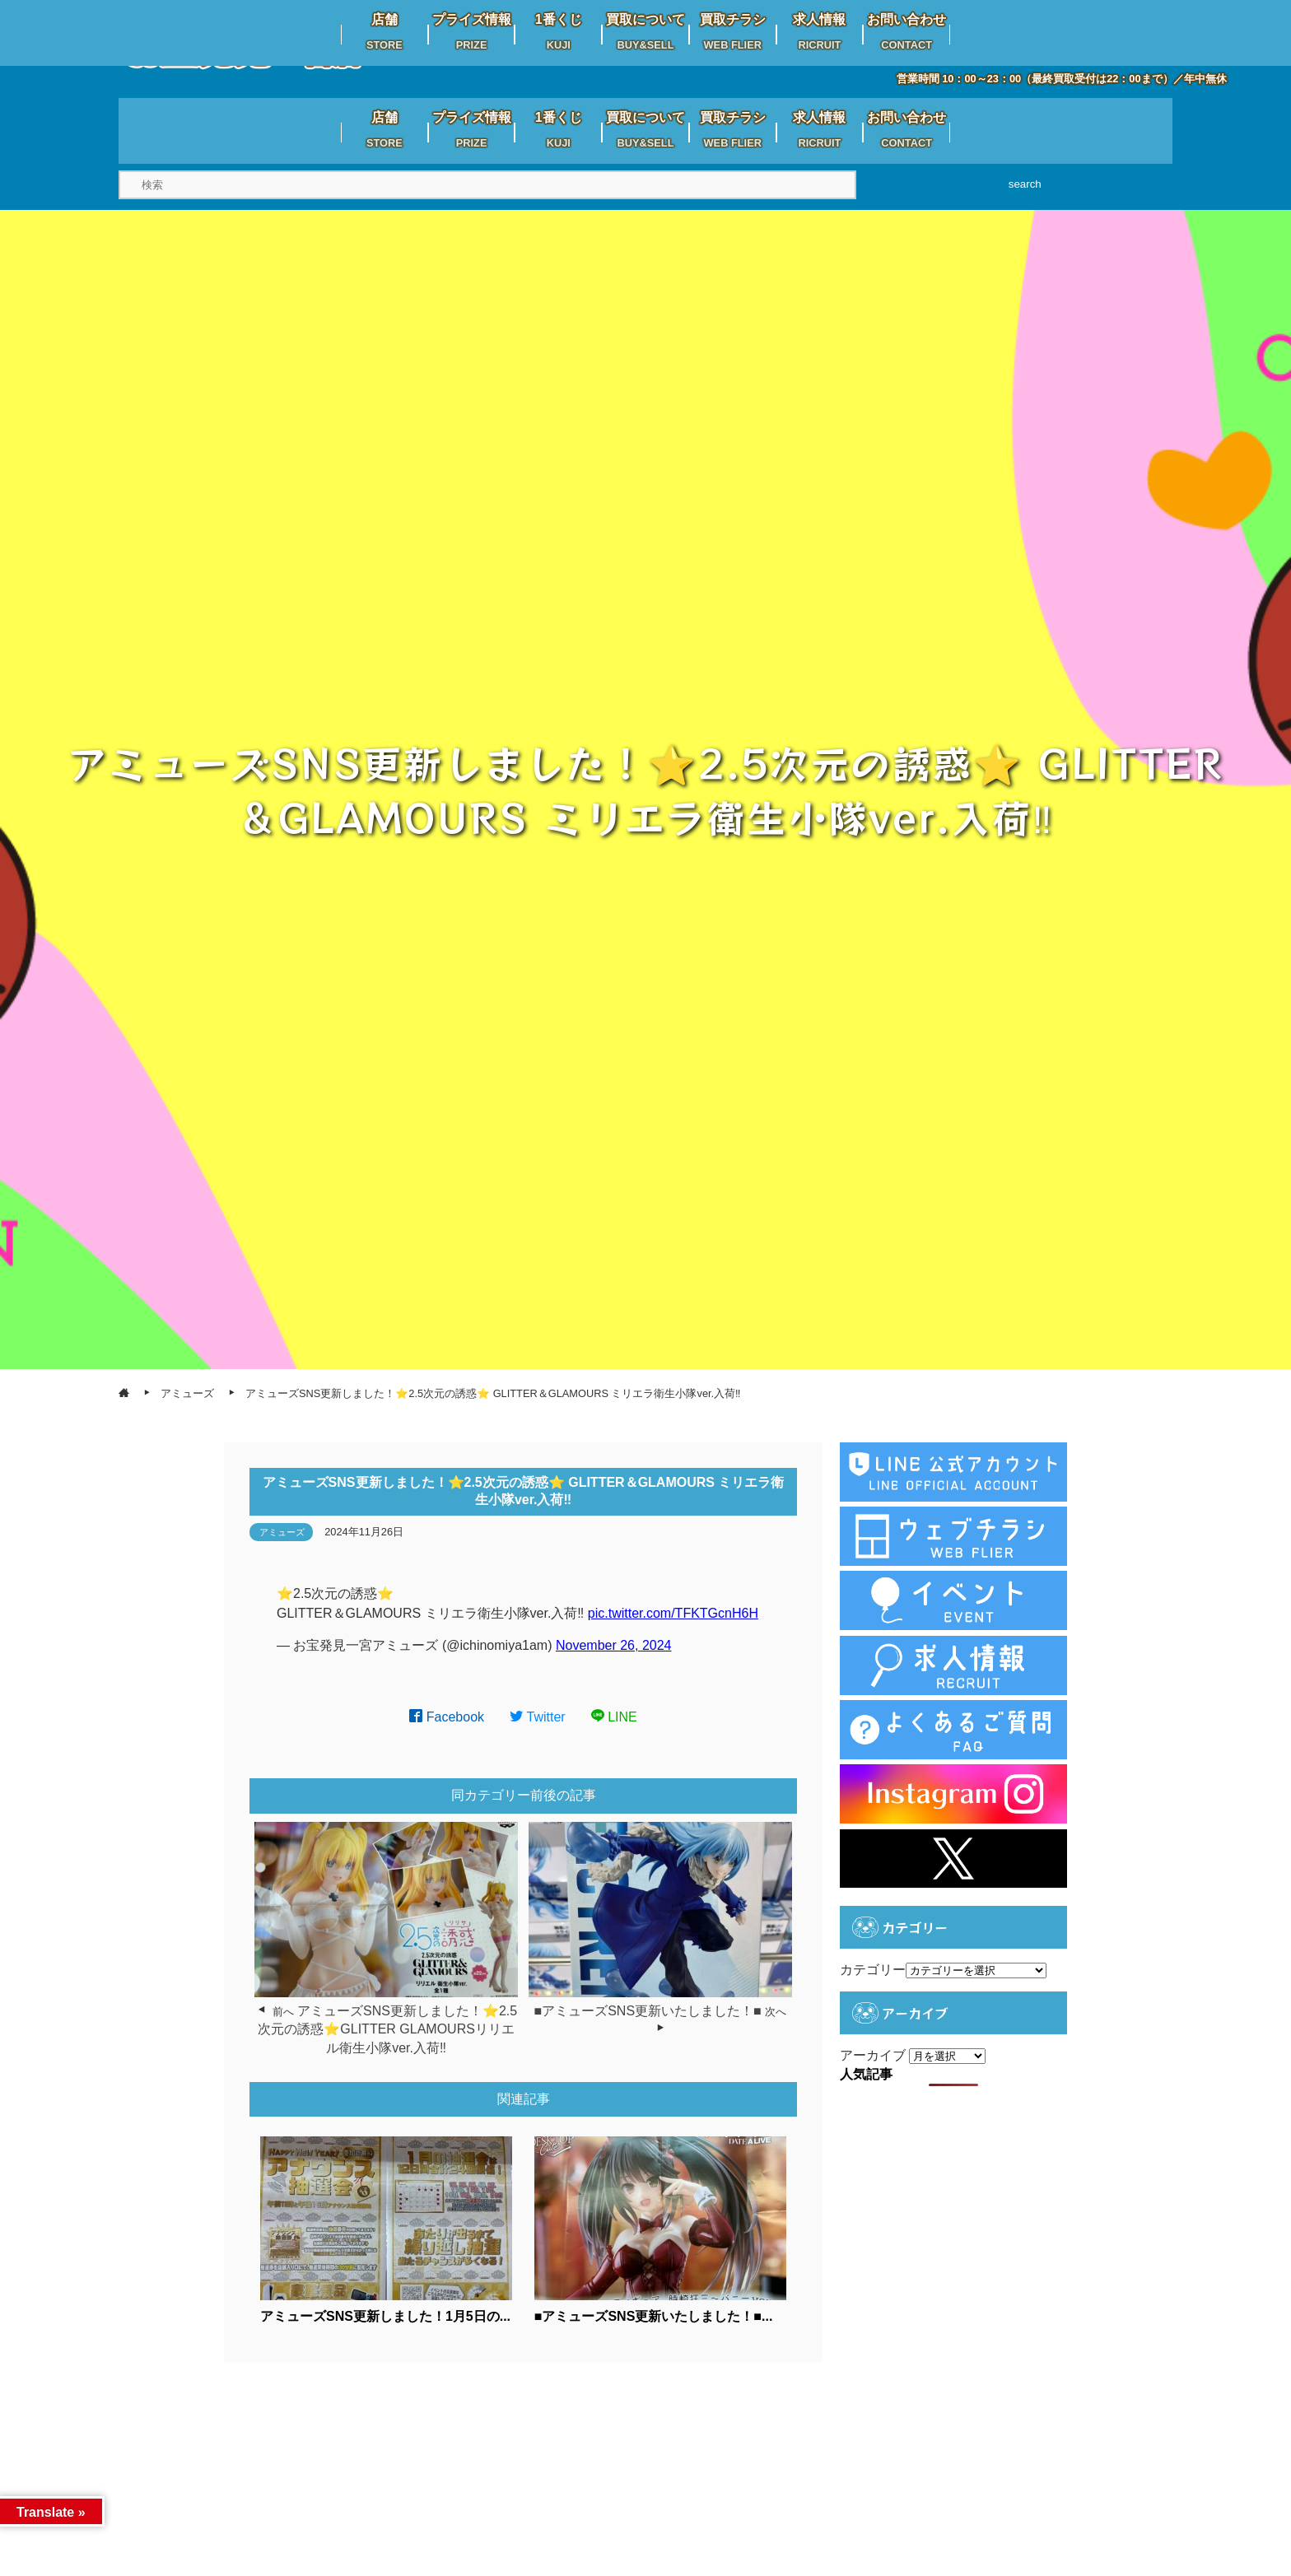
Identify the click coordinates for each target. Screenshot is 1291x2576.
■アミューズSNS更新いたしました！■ (648, 2011)
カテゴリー (873, 1970)
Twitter (538, 1717)
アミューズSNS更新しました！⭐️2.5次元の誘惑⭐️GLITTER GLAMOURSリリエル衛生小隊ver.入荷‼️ (387, 2029)
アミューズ (282, 1532)
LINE (614, 1717)
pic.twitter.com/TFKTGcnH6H (673, 1613)
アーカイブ (873, 2055)
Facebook (446, 1717)
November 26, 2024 (614, 1645)
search (1025, 184)
